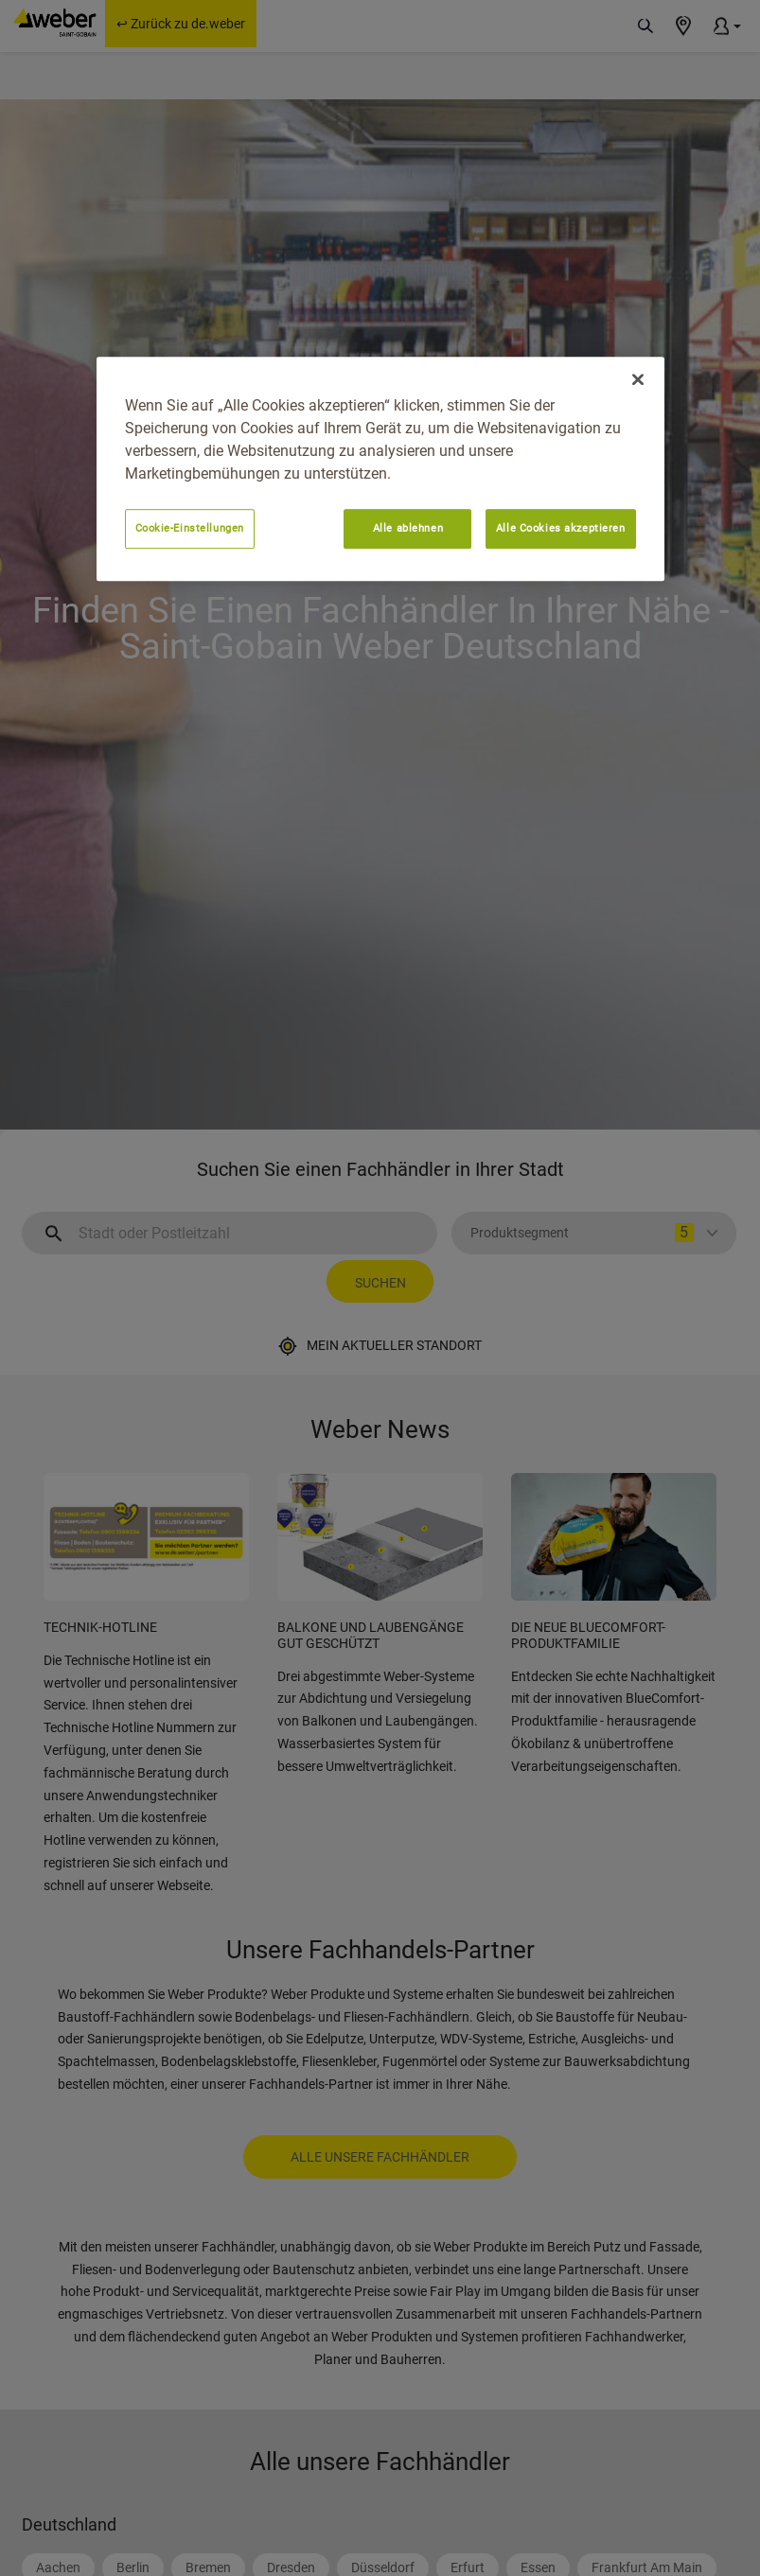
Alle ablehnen (408, 528)
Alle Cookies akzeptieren (561, 528)
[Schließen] (638, 380)
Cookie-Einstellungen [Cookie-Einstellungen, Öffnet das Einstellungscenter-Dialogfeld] (189, 528)
